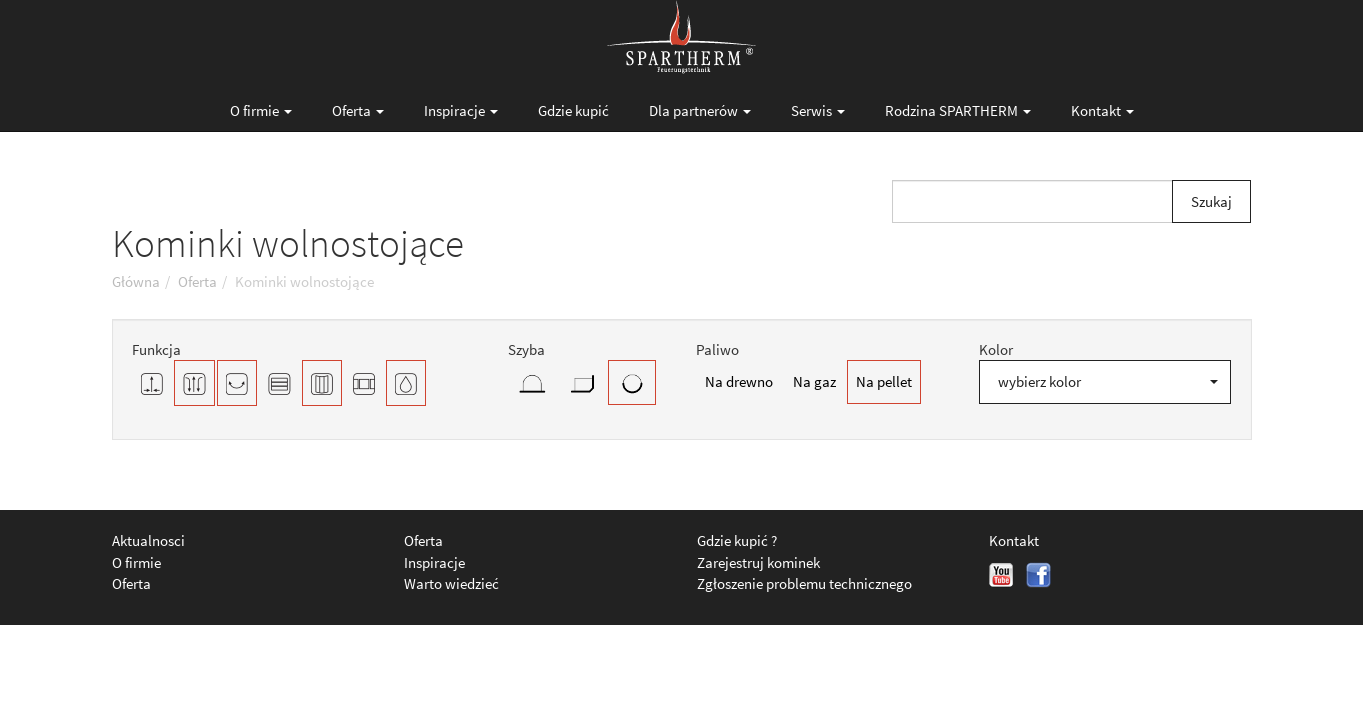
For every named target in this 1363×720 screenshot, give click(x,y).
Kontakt (1102, 110)
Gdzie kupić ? (737, 540)
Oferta (358, 110)
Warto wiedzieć (451, 583)
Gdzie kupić (573, 110)
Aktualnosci (148, 540)
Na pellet (884, 381)
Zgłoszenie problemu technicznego (804, 583)
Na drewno (739, 381)
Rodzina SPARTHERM (958, 110)
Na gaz (814, 381)
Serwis (818, 110)
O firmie (261, 110)
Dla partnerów (700, 110)
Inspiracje (461, 110)
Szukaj (1211, 201)
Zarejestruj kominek (758, 562)
